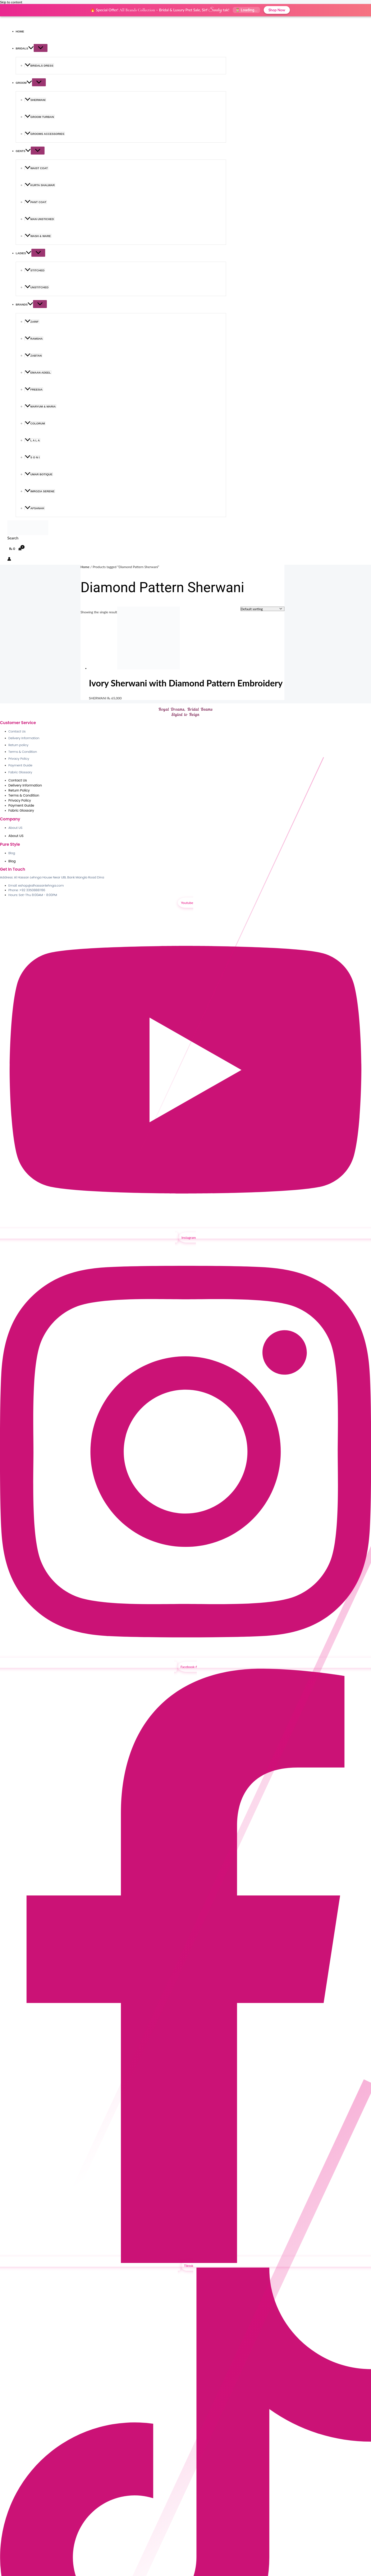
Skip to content (11, 2)
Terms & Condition (22, 751)
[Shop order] (262, 609)
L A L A (32, 440)
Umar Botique (38, 474)
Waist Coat (36, 168)
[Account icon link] (9, 559)
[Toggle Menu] (40, 48)
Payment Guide (20, 765)
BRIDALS (25, 48)
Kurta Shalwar (40, 185)
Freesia (33, 389)
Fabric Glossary (20, 772)
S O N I (32, 457)
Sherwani (35, 100)
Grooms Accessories (44, 133)
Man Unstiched (39, 219)
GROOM (24, 82)
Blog (11, 853)
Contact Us (17, 731)
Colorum (35, 423)
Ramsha (34, 338)
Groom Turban (39, 117)
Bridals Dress (39, 65)
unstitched (37, 287)
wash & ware (38, 236)
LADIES (23, 253)
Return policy (18, 745)
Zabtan (33, 355)
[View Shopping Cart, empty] (15, 548)
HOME (20, 31)
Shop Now (276, 10)
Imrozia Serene (39, 491)
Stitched (34, 270)
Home (85, 567)
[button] (31, 48)
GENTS (23, 151)
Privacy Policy (18, 758)
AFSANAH (34, 508)
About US (15, 827)
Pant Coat (35, 202)
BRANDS (24, 304)
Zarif (32, 321)
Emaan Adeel (38, 372)
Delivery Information (23, 738)
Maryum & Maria (40, 406)
